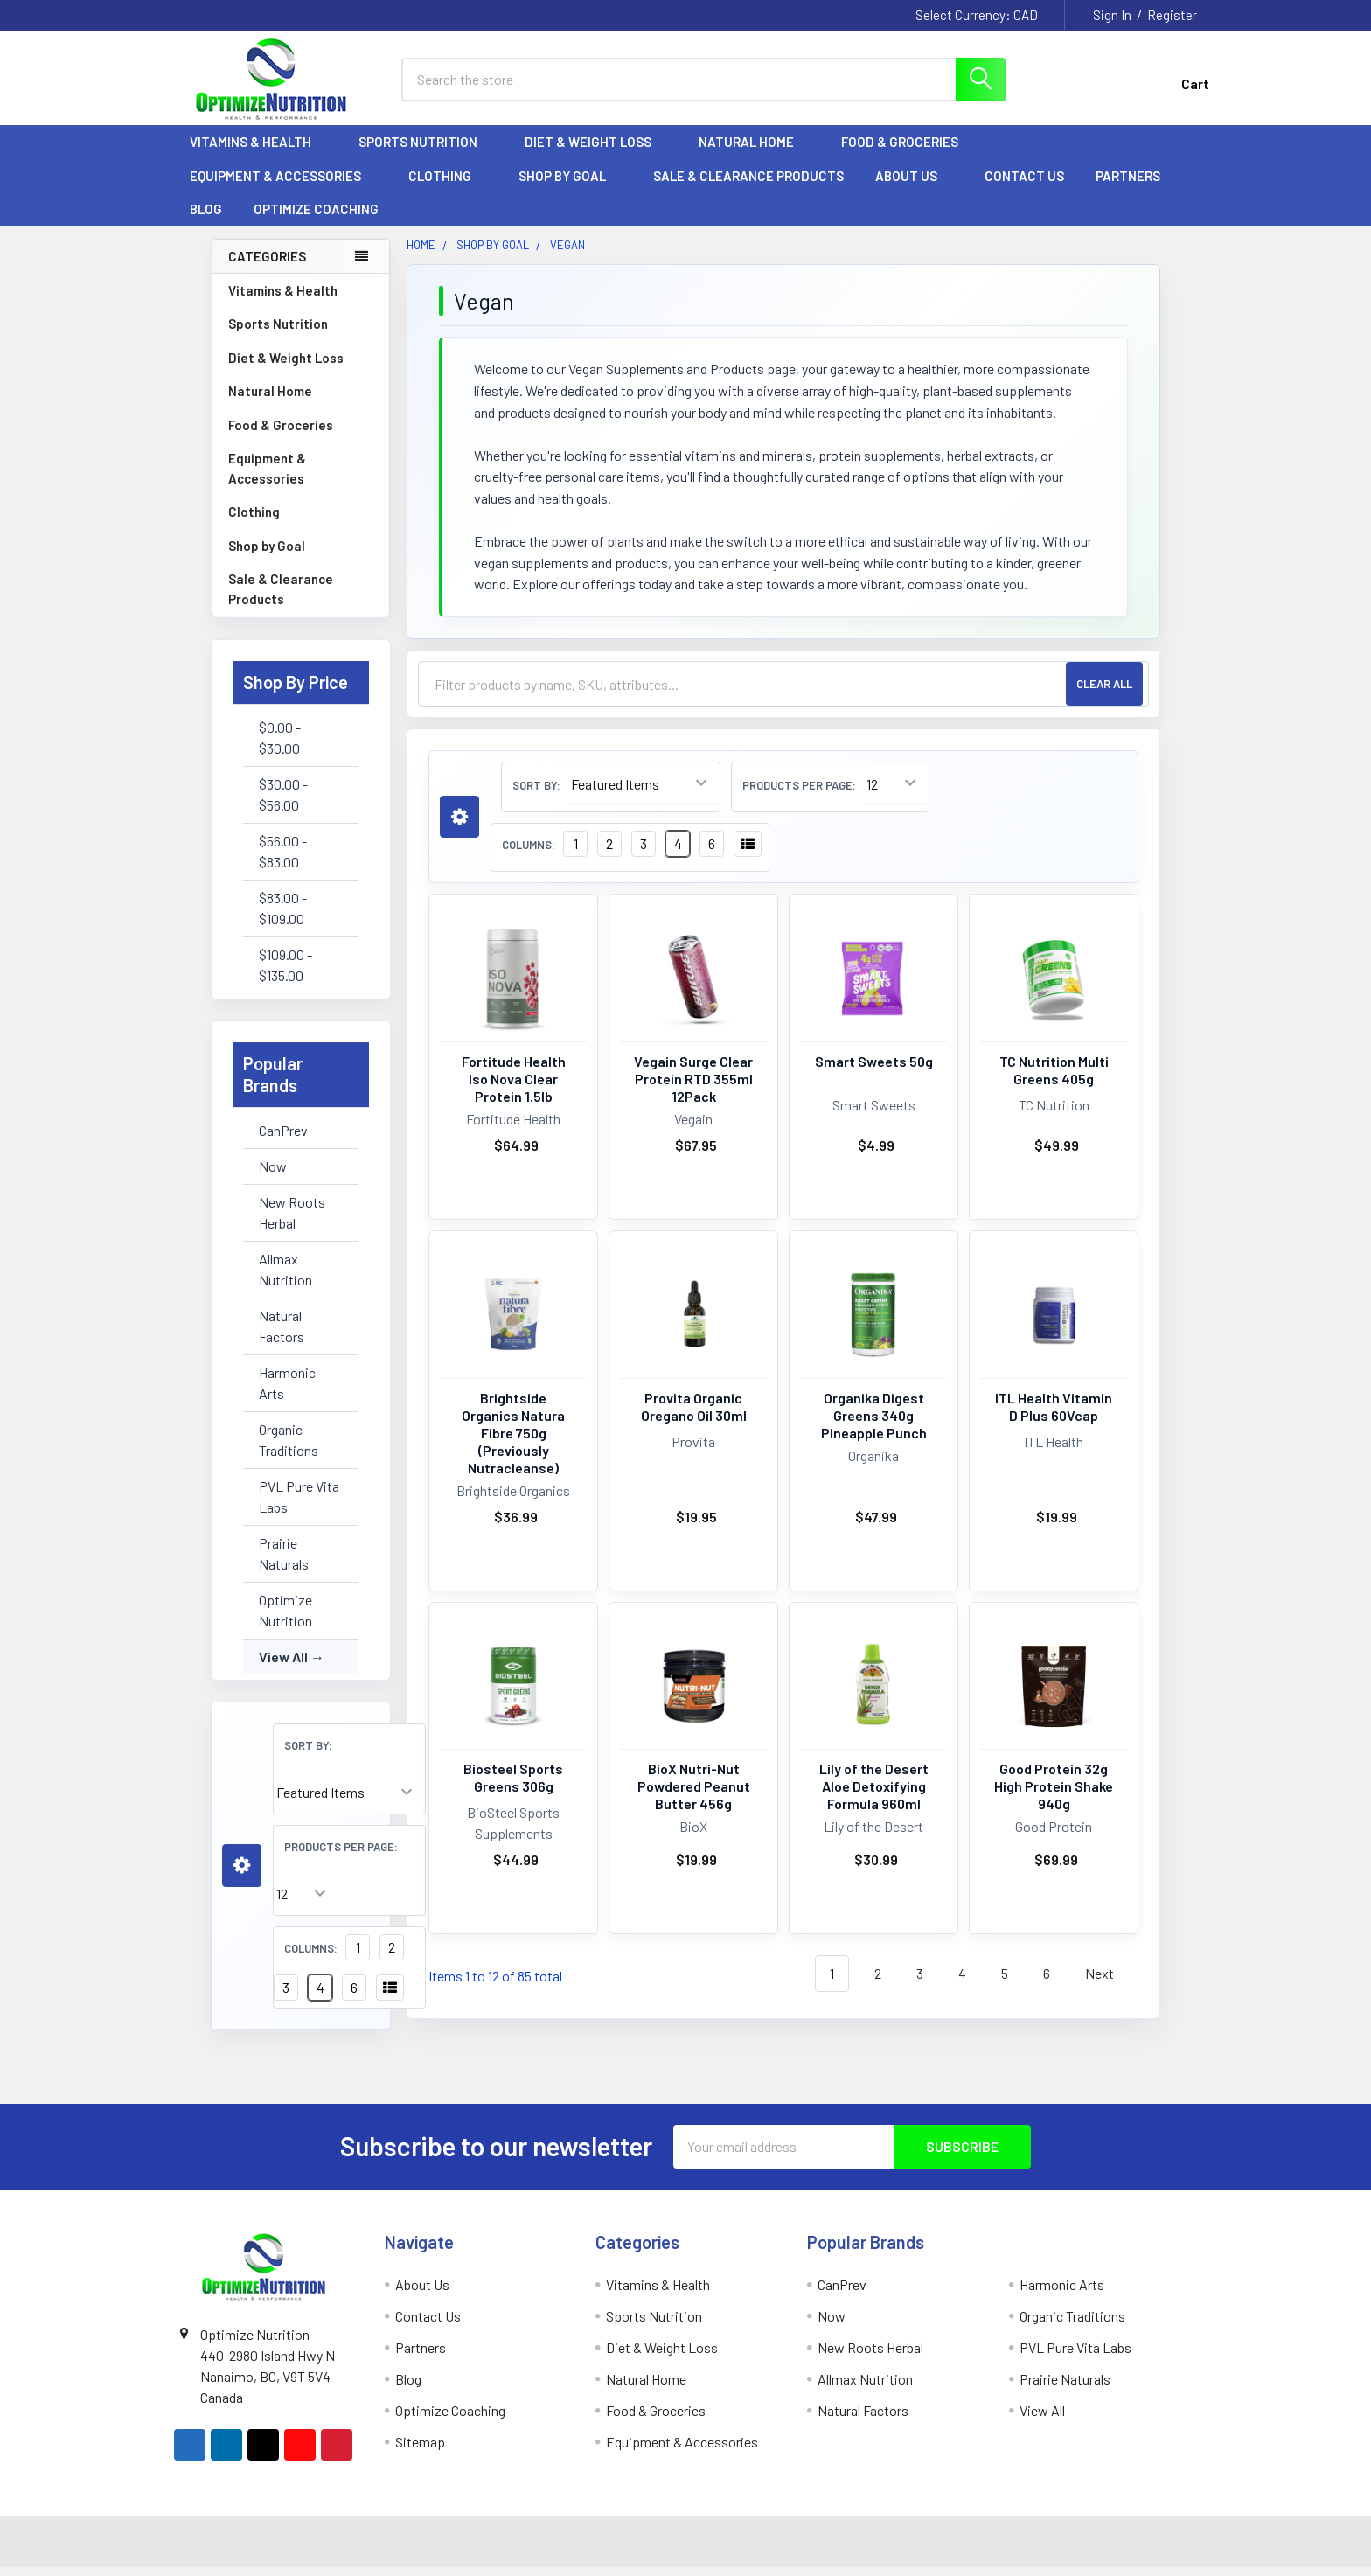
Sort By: (308, 1754)
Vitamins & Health (258, 151)
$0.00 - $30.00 (280, 746)
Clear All (1104, 693)
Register (1172, 15)
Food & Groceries (907, 151)
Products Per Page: (341, 1855)
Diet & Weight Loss (596, 151)
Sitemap (420, 2450)
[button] (241, 1875)
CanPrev (283, 1139)
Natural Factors (281, 1335)
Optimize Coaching (316, 218)
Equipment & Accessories (283, 184)
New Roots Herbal (292, 1221)
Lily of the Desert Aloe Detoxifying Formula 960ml (874, 1795)
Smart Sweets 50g (874, 1070)
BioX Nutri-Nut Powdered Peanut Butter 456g (693, 1795)
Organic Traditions (288, 1448)
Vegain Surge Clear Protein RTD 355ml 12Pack (693, 1087)
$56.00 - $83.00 (283, 860)
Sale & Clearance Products (748, 184)
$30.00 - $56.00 (283, 803)
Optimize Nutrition (285, 1619)
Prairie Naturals (284, 1562)
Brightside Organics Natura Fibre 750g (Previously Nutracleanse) (513, 1441)
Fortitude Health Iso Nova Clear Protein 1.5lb (514, 1087)
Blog (206, 218)
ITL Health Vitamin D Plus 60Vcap (1053, 1415)
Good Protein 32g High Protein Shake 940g (1053, 1795)
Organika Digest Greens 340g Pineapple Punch (874, 1424)
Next (1109, 1983)
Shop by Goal (570, 184)
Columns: (311, 1957)
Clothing (447, 184)
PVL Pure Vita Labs (299, 1505)
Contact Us (1024, 184)
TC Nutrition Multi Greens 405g (1054, 1079)
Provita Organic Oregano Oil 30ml (694, 1415)
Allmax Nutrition (285, 1278)
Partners (1136, 184)
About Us (914, 184)
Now (273, 1174)
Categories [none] (267, 265)
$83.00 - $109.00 (283, 917)
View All (283, 1665)
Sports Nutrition (425, 151)
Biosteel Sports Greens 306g (513, 1787)
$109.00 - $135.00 (285, 973)
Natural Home (754, 151)
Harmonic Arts (287, 1391)
